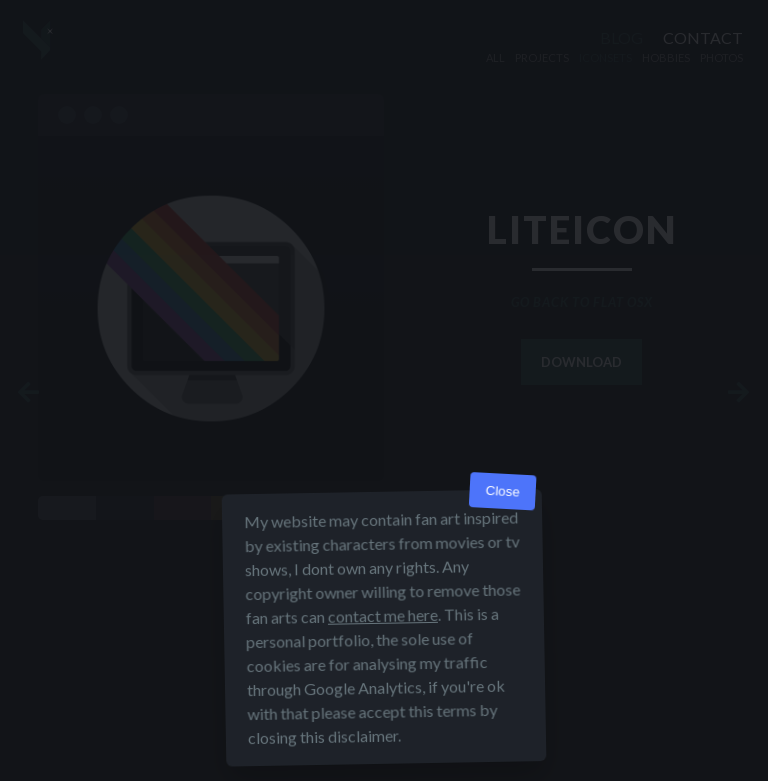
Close (502, 491)
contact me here (383, 615)
